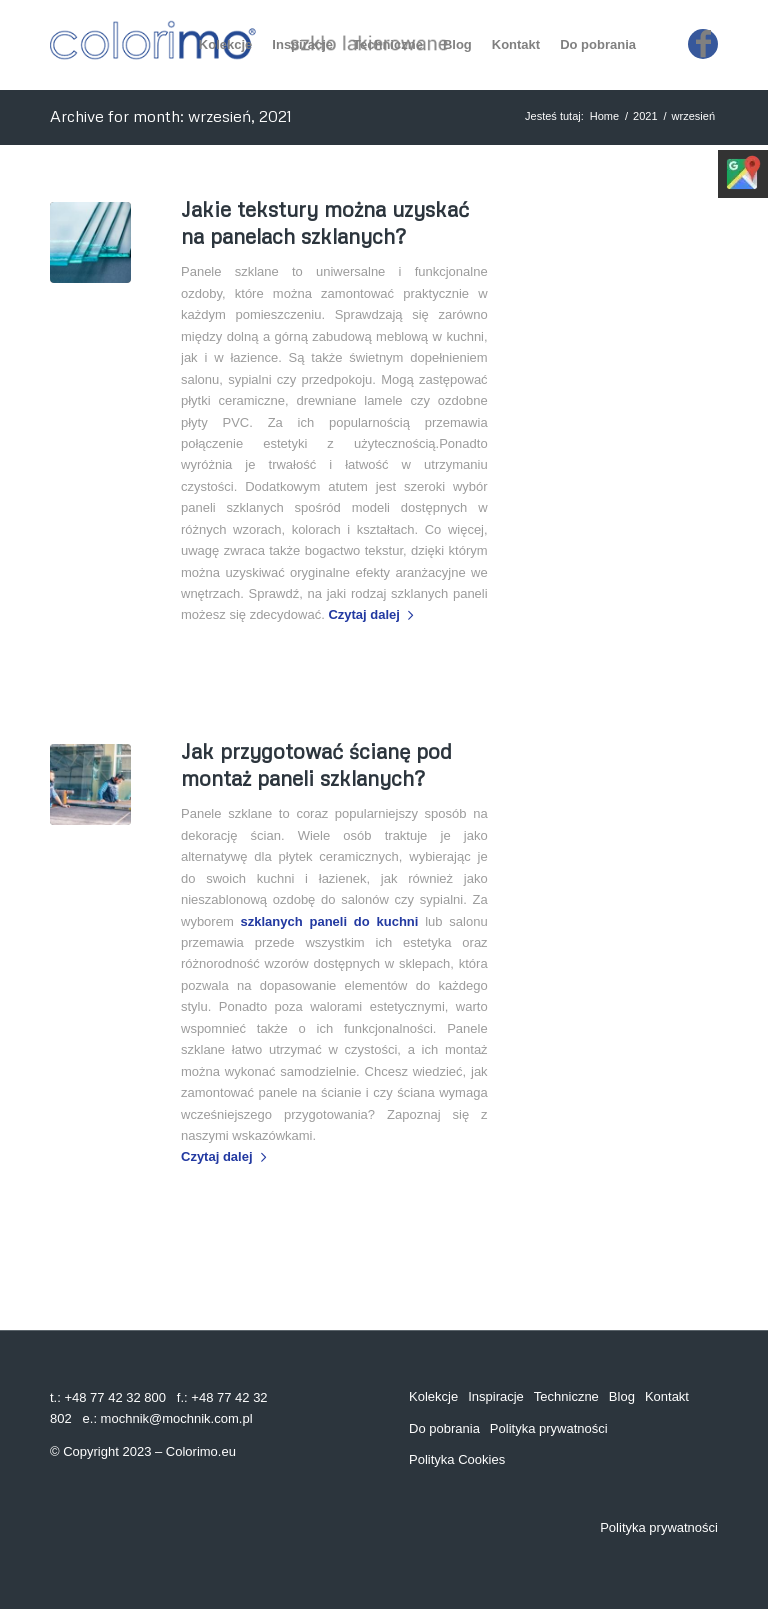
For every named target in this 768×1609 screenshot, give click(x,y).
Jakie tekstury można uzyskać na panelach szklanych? (325, 222)
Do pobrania (444, 1428)
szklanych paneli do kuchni (330, 921)
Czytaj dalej (374, 614)
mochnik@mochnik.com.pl (177, 1418)
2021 (645, 116)
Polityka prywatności (549, 1428)
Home (604, 116)
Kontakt (667, 1396)
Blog (622, 1396)
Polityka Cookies (457, 1459)
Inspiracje (496, 1396)
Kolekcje (433, 1396)
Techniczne (566, 1396)
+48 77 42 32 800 (115, 1397)
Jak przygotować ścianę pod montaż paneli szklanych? (316, 764)
